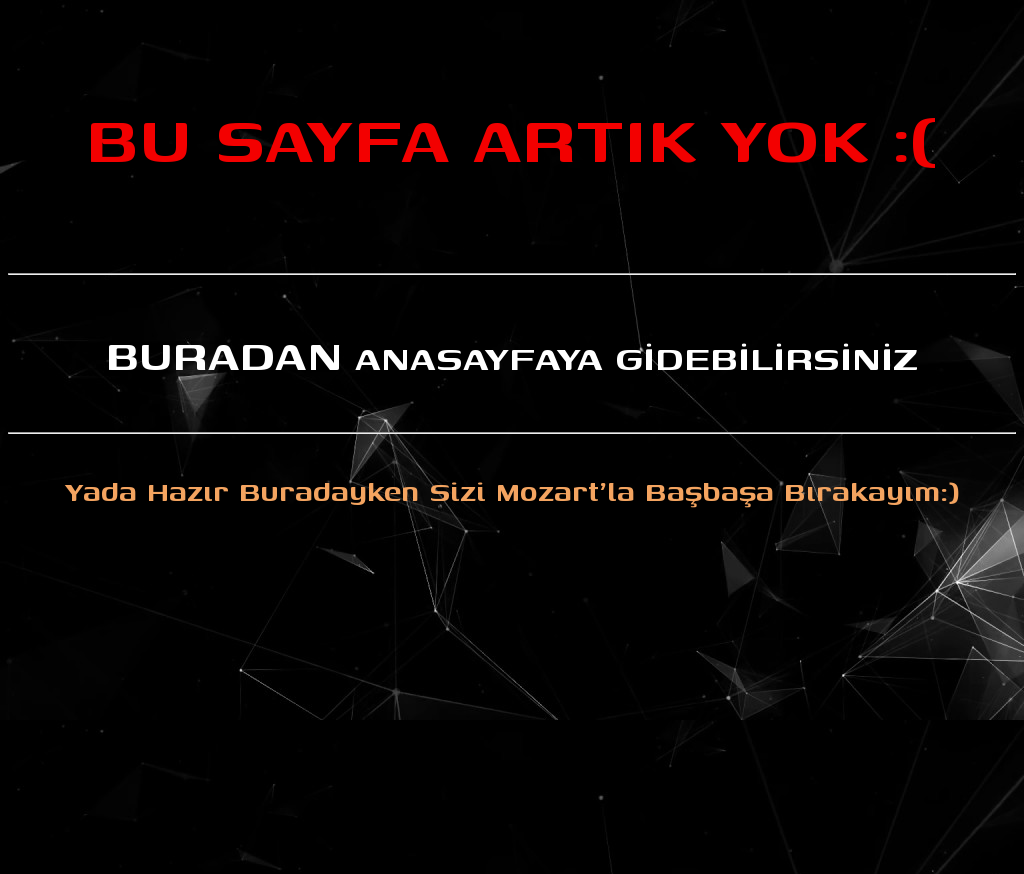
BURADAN (224, 353)
